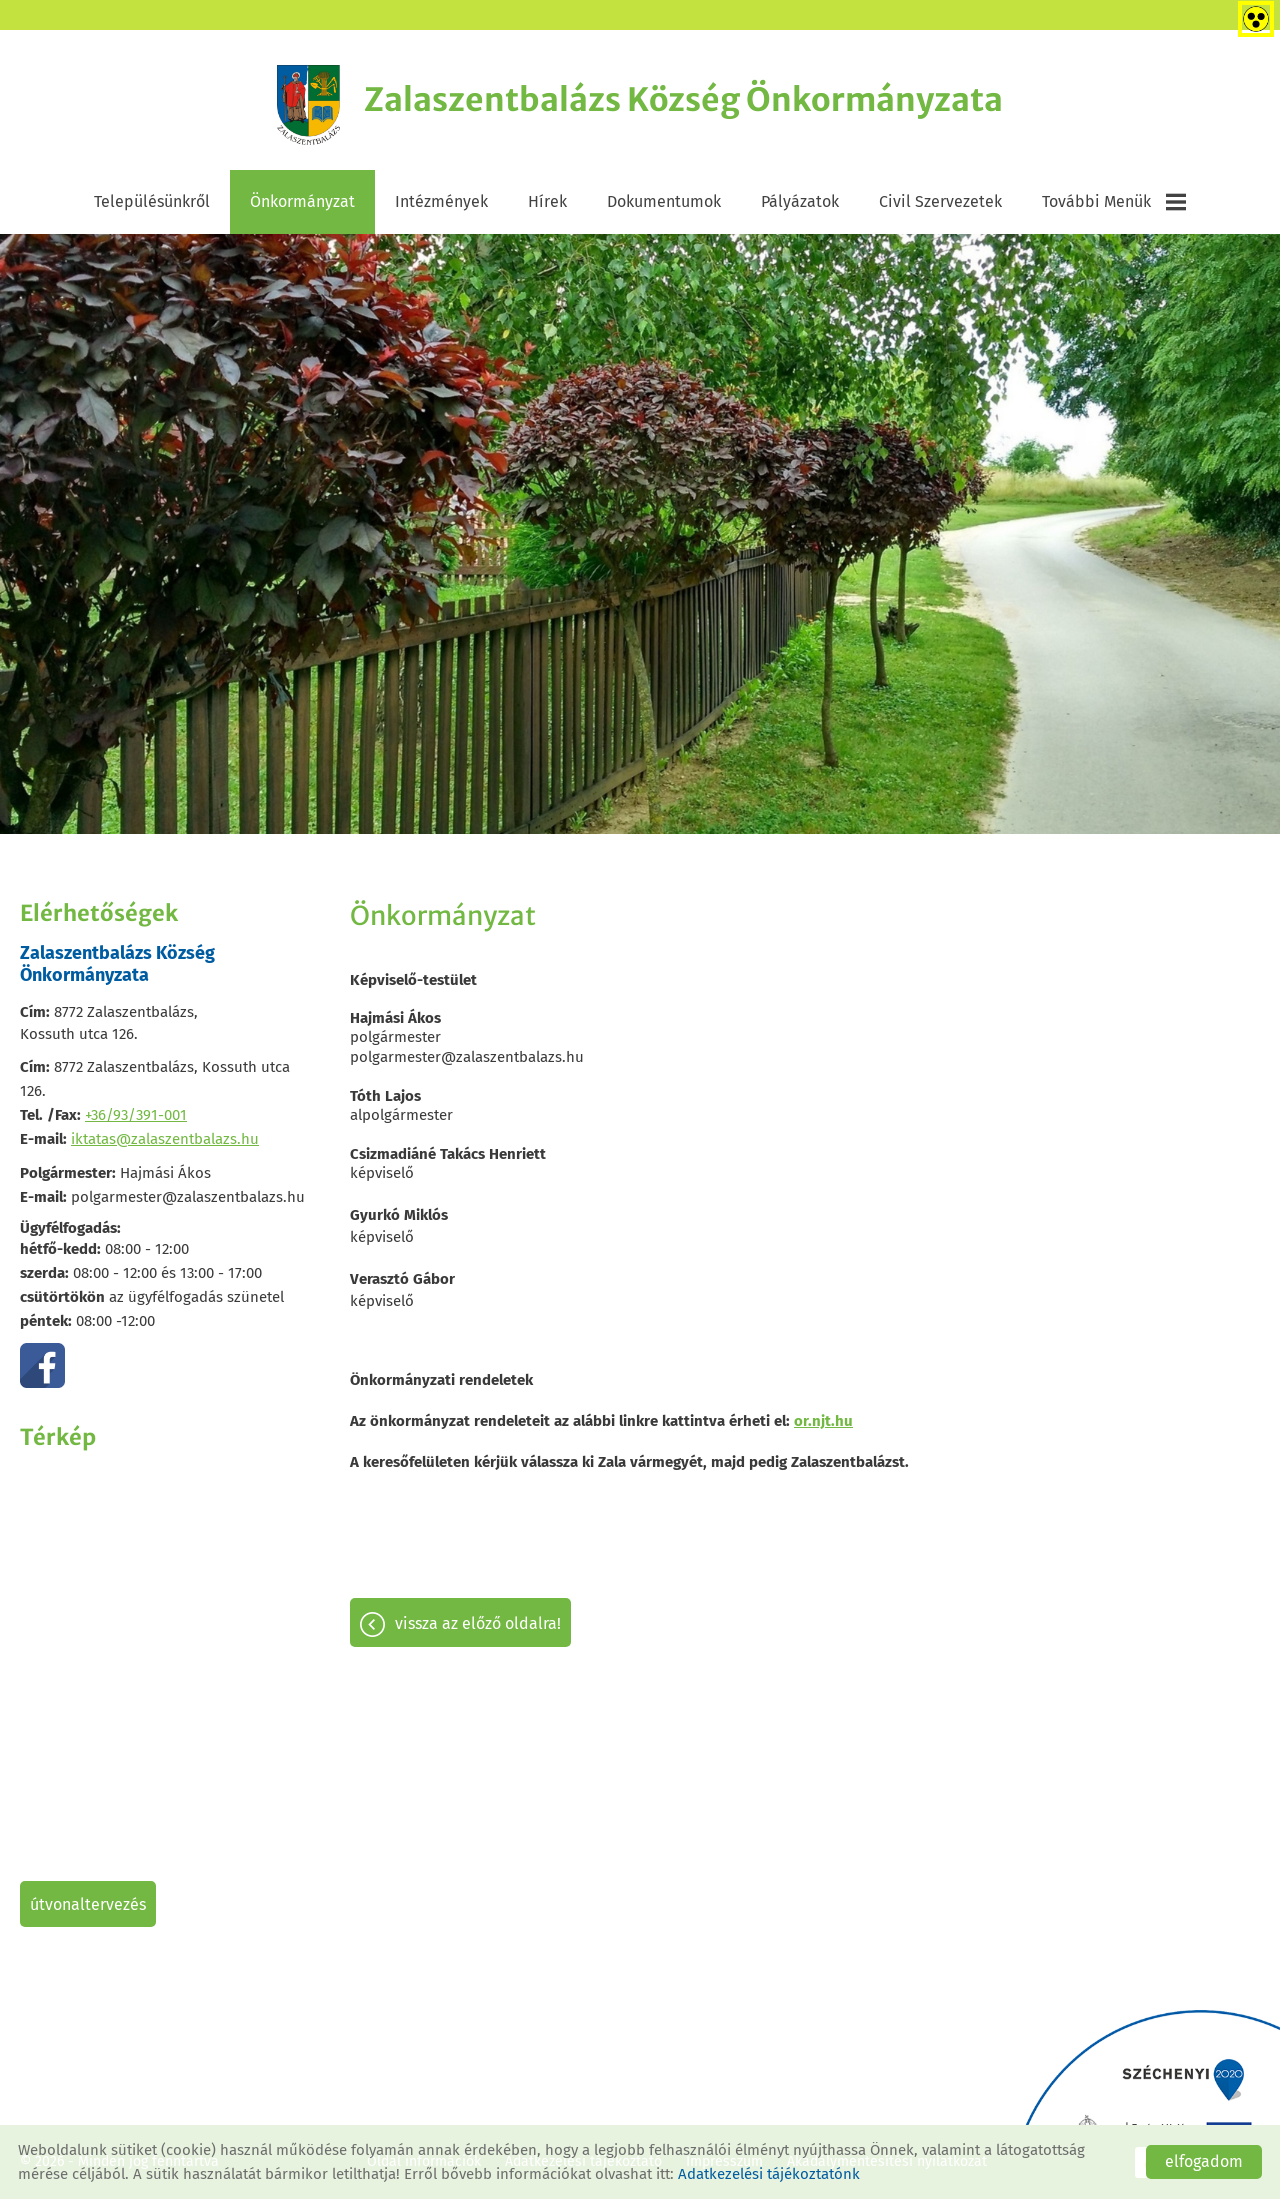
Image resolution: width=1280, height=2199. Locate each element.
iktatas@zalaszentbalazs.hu (165, 1139)
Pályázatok (800, 201)
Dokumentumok (664, 201)
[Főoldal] (309, 105)
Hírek (547, 201)
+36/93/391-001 (136, 1115)
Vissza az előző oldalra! (478, 1623)
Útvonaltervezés (88, 1904)
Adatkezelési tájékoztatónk (769, 2174)
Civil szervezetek (940, 201)
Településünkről (152, 201)
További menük (1114, 202)
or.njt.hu (823, 1421)
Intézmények (441, 201)
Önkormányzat (302, 201)
